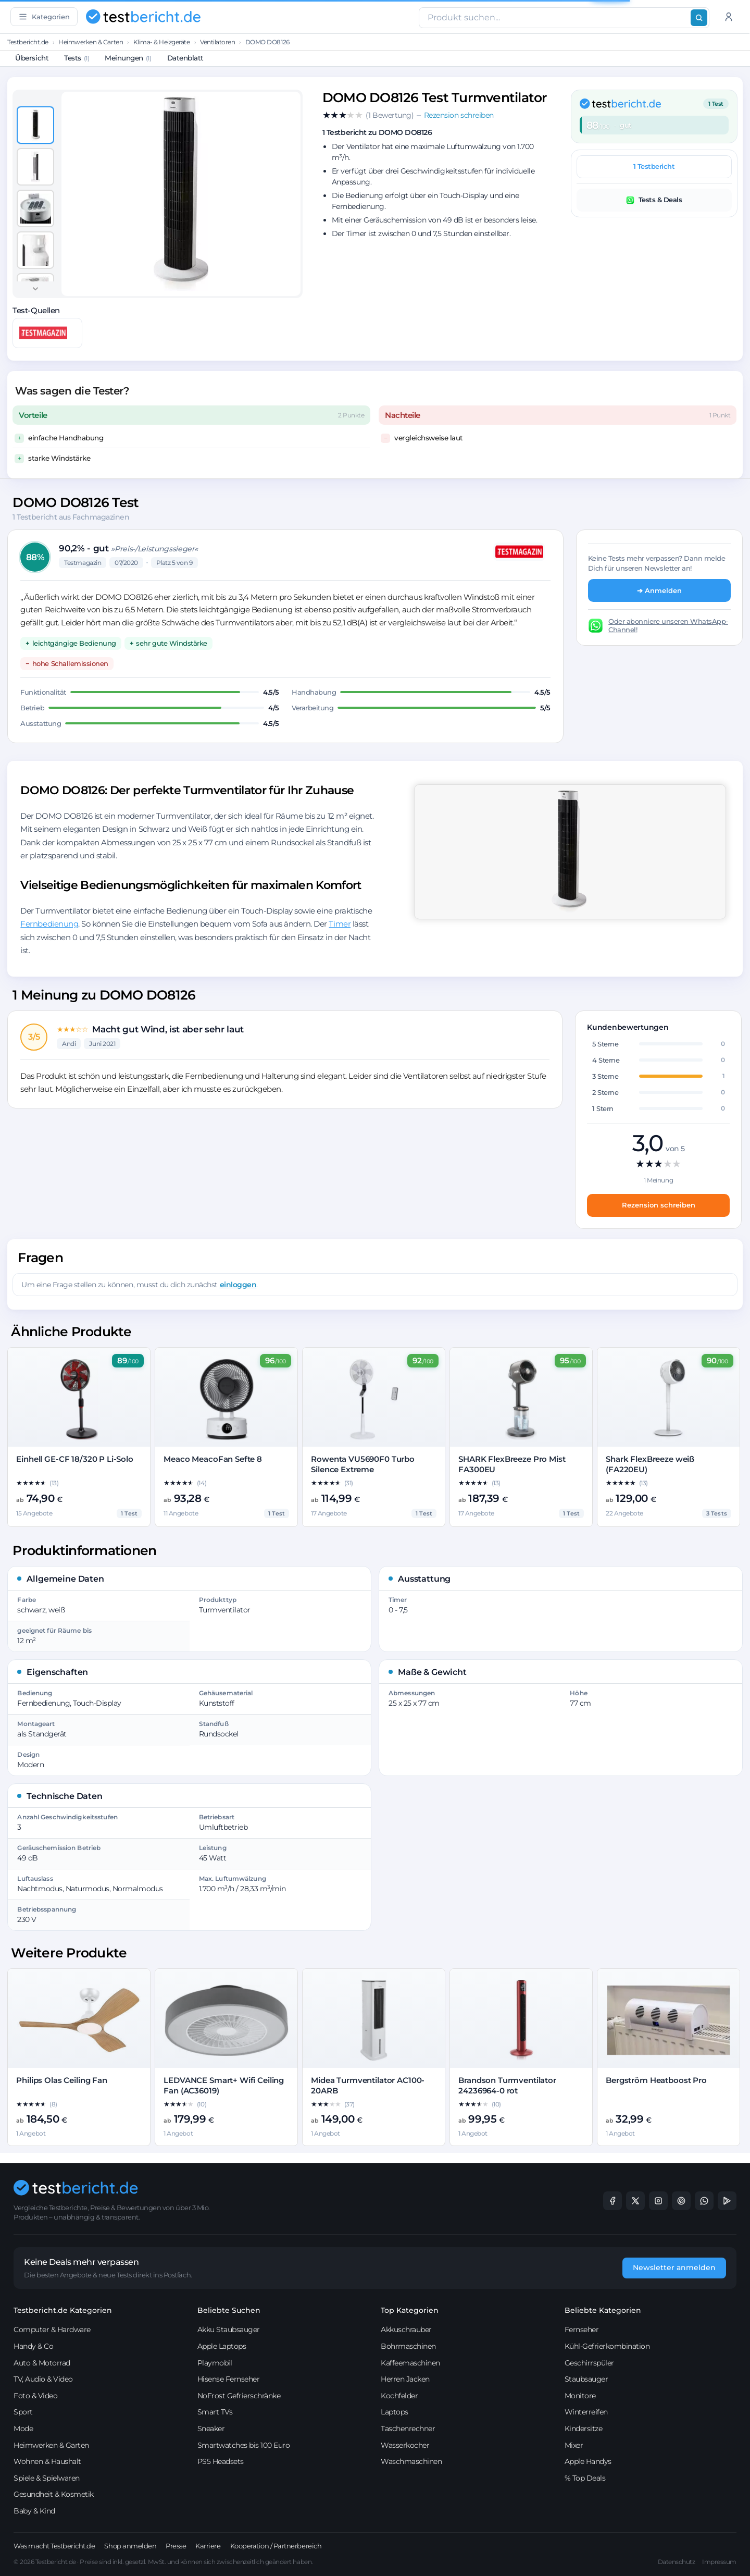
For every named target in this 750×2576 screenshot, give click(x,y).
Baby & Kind (34, 2511)
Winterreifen (586, 2412)
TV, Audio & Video (43, 2379)
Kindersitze (584, 2428)
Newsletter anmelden (674, 2267)
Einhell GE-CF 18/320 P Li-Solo (74, 1459)
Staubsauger (586, 2379)
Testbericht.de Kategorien (63, 2310)
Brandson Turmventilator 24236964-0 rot (507, 2085)
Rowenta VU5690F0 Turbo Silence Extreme (363, 1464)
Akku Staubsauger (228, 2329)
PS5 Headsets (220, 2461)
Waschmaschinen (411, 2461)
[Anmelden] (728, 16)
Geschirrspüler (589, 2363)
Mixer (574, 2445)
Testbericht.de (27, 42)
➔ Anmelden (659, 590)
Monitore (580, 2395)
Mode (23, 2428)
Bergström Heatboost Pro (656, 2080)
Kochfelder (399, 2395)
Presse (176, 2546)
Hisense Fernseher (228, 2379)
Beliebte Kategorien (603, 2310)
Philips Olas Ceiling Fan (61, 2080)
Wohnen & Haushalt (47, 2461)
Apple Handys (588, 2461)
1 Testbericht (654, 166)
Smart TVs (215, 2412)
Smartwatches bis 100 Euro (243, 2445)
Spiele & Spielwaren (47, 2478)
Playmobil (214, 2363)
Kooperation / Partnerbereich (276, 2546)
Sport (23, 2412)
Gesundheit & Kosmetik (54, 2494)
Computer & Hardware (52, 2329)
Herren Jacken (405, 2379)
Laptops (394, 2412)
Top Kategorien (410, 2310)
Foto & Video (35, 2395)
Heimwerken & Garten (90, 42)
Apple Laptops (221, 2346)
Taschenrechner (408, 2428)
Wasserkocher (405, 2445)
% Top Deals (585, 2478)
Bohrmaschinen (408, 2346)
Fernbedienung (49, 924)
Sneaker (211, 2428)
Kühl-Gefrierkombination (607, 2346)
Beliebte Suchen (228, 2310)
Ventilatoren (217, 42)
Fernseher (582, 2329)
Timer (340, 924)
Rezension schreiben (658, 1205)
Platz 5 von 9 (174, 562)
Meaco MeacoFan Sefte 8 (213, 1459)
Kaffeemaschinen (410, 2363)
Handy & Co (33, 2346)
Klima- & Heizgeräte (161, 42)
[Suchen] (699, 17)
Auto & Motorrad (42, 2363)
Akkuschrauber (406, 2329)
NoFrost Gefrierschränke (239, 2395)
